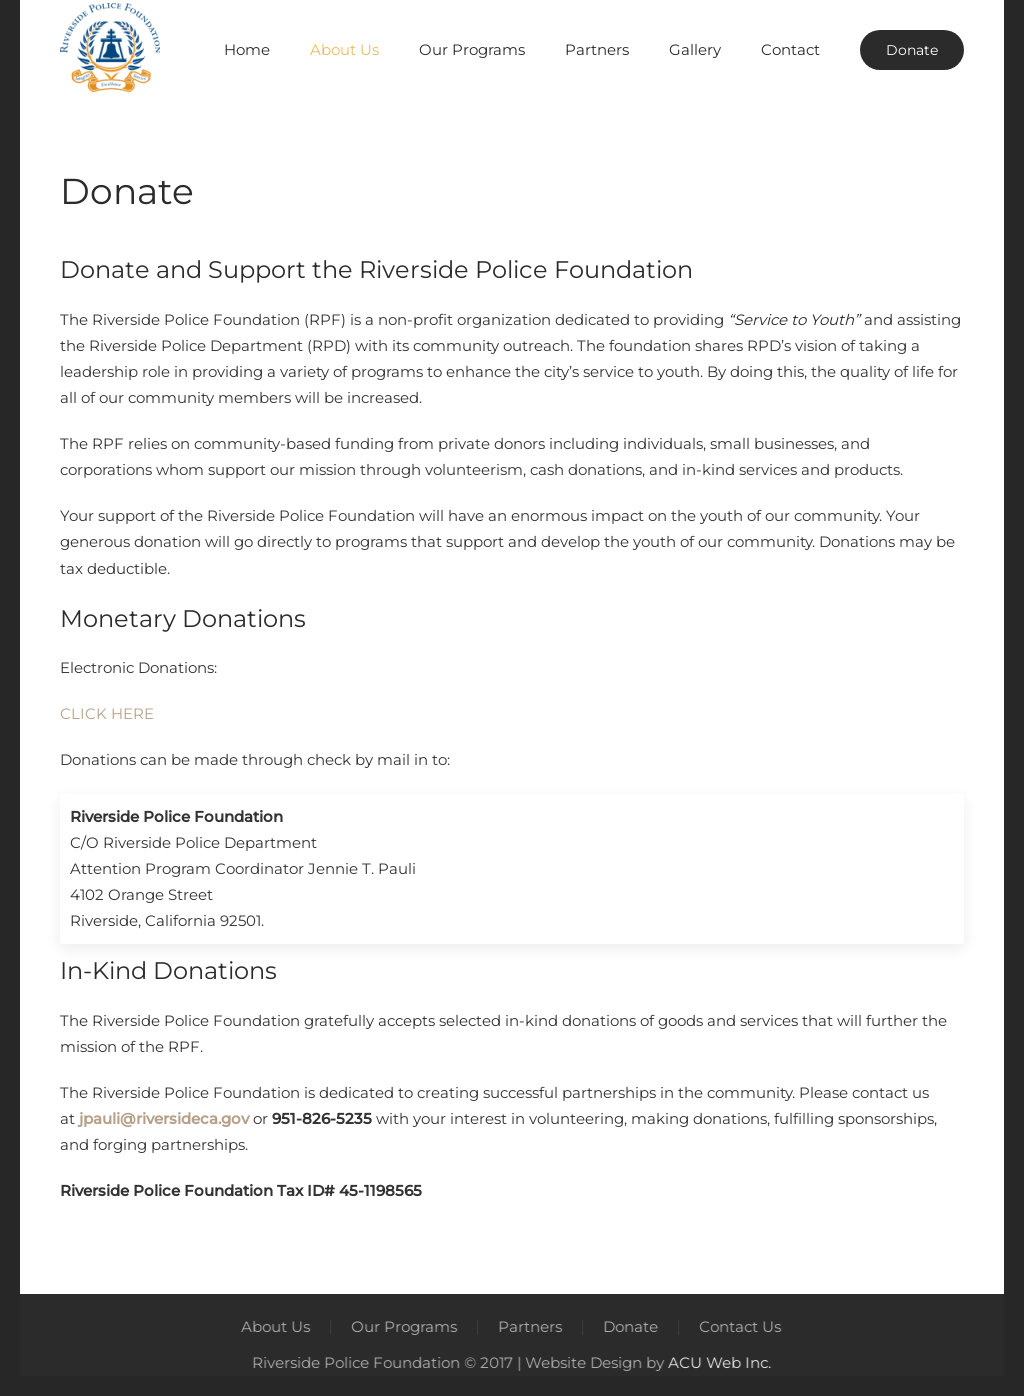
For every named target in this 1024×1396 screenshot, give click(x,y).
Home (247, 49)
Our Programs (403, 1326)
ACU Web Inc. (717, 1362)
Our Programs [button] (472, 49)
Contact (790, 49)
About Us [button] (344, 49)
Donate (912, 50)
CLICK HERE (107, 713)
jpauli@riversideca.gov (164, 1118)
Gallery (695, 49)
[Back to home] (110, 50)
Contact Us (739, 1326)
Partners (597, 49)
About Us (274, 1326)
